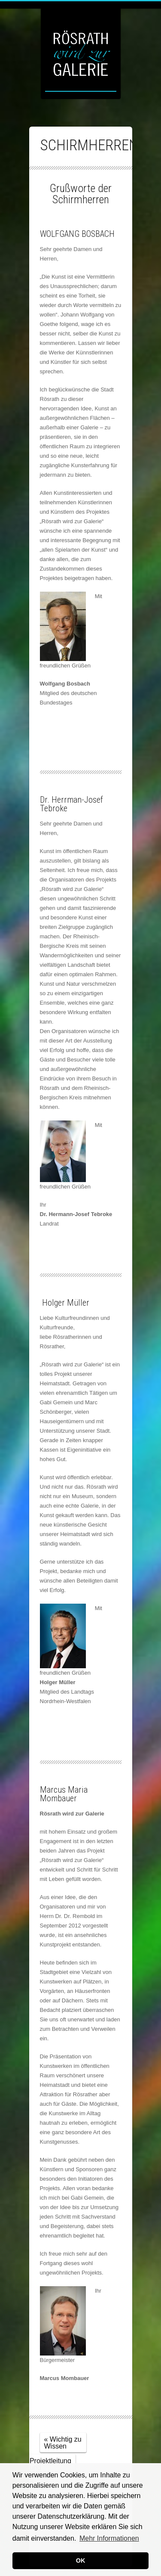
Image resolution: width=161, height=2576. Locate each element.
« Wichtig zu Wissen (63, 2443)
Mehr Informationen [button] (109, 2538)
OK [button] (80, 2560)
